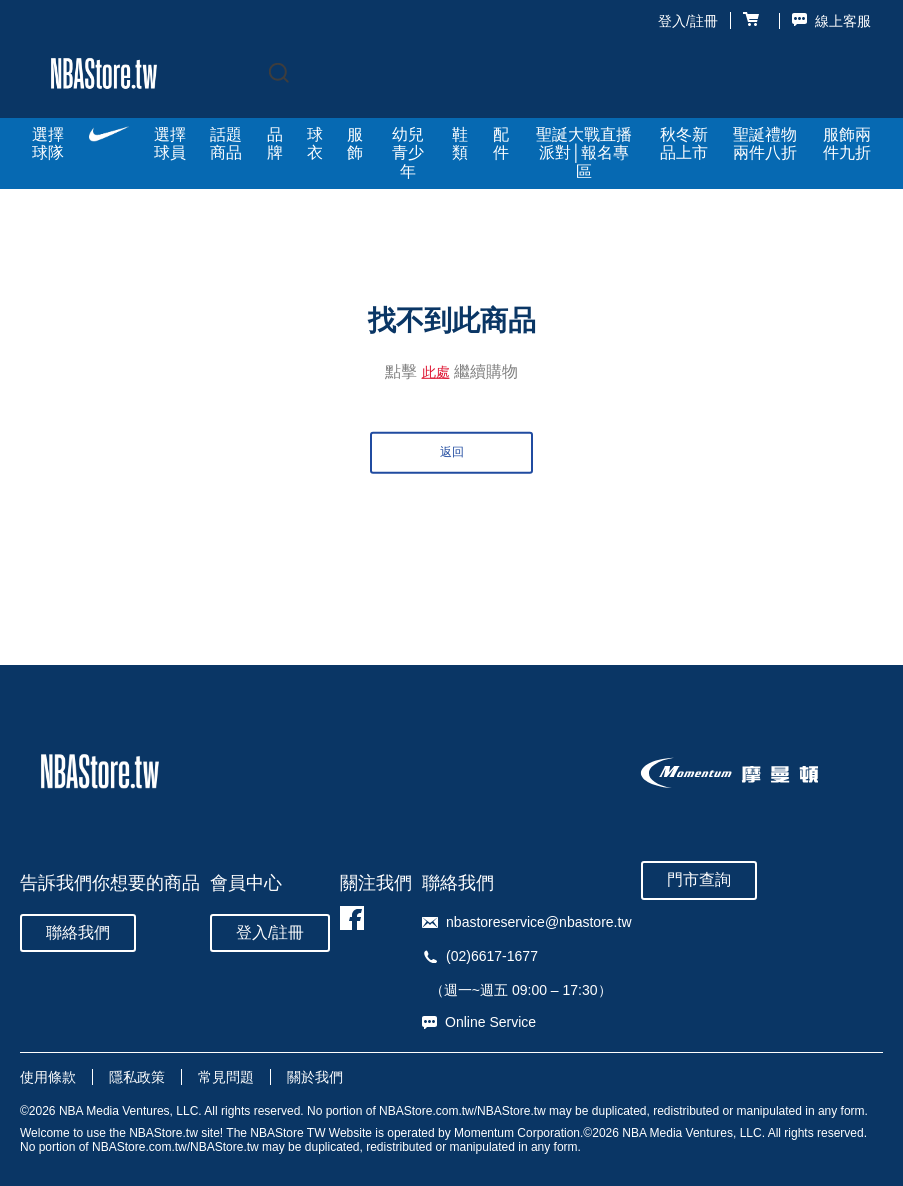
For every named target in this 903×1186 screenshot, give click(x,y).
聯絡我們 (78, 932)
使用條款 (48, 1077)
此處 (436, 372)
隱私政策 (137, 1077)
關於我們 (315, 1077)
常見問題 (226, 1077)
